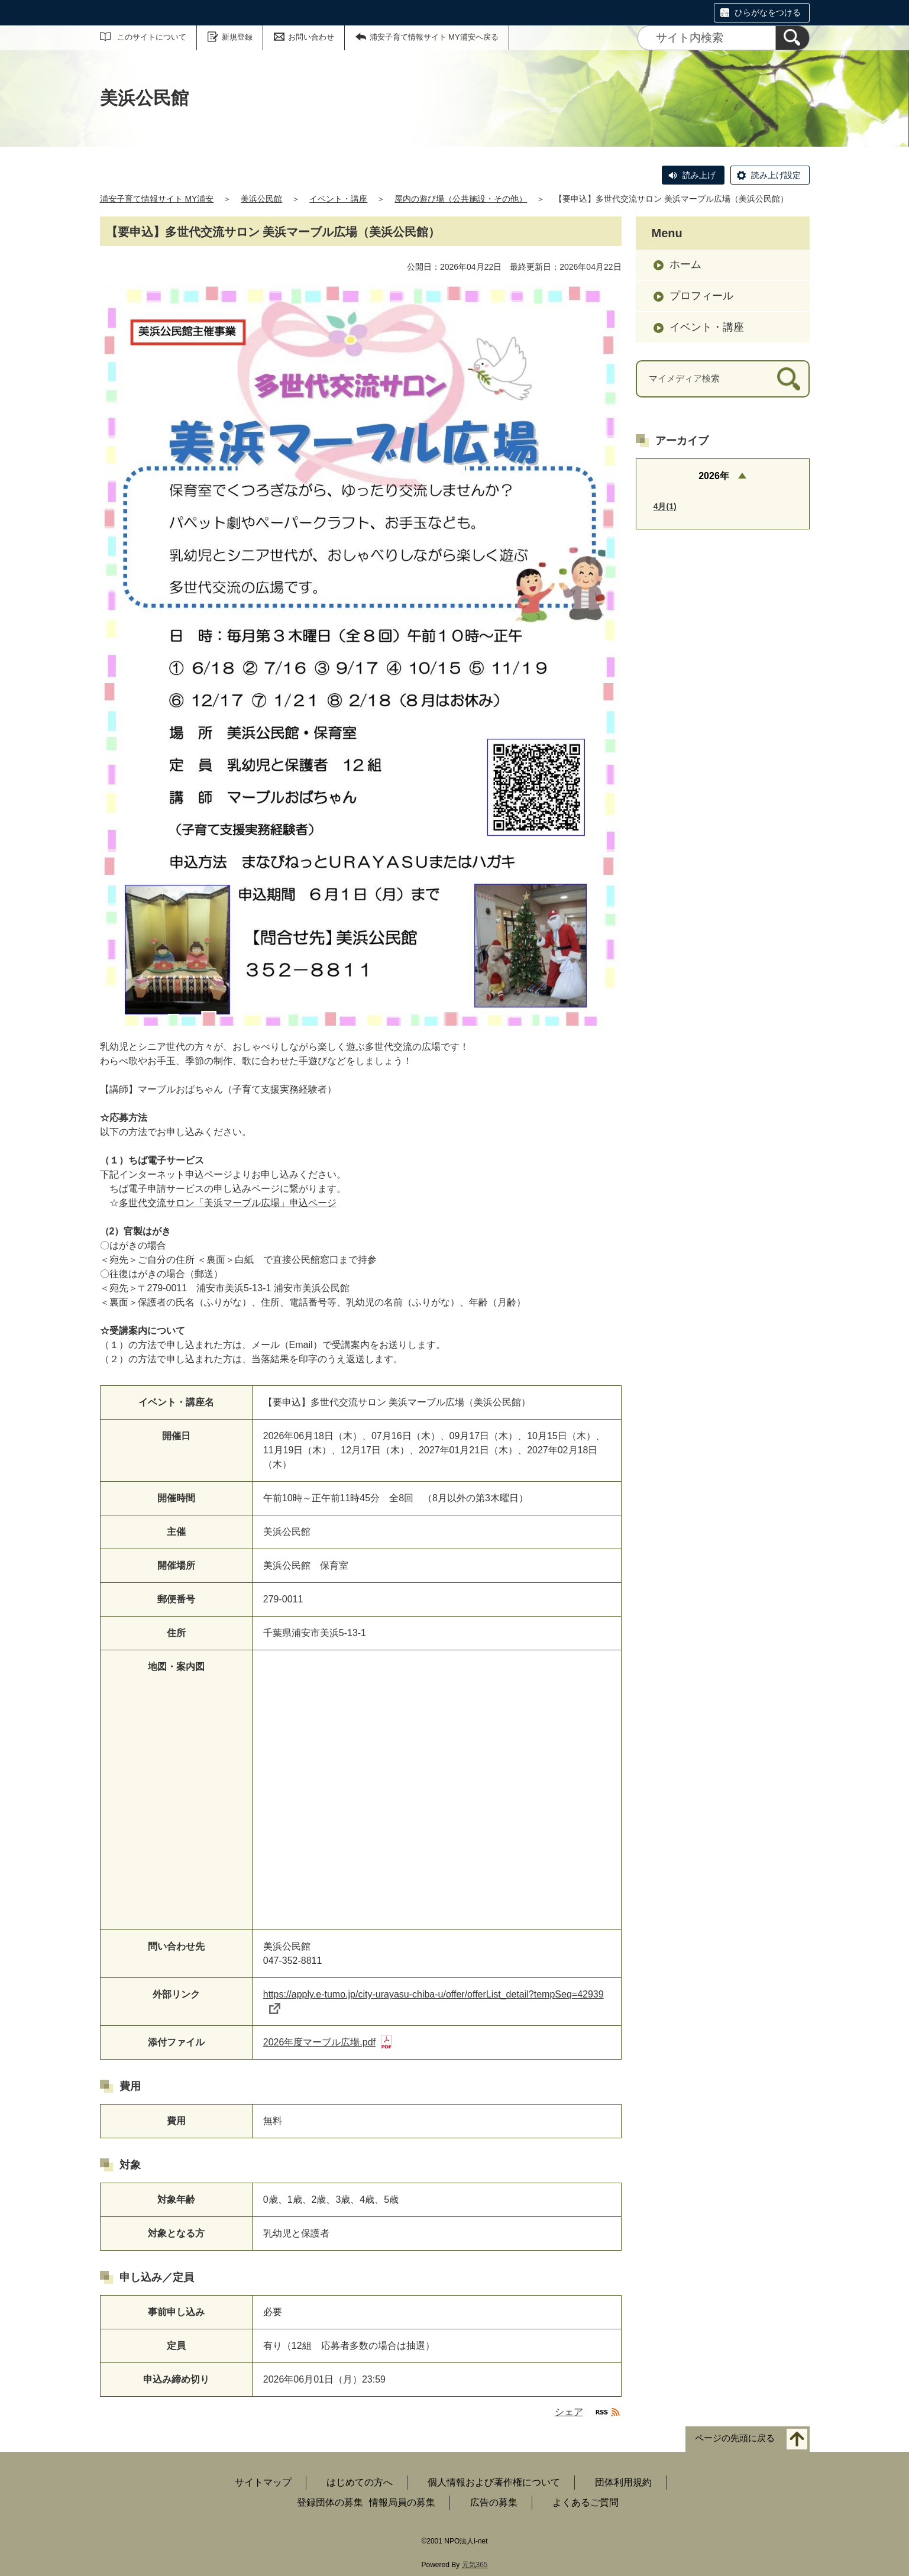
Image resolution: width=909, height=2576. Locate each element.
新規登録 (237, 37)
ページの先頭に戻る (735, 2438)
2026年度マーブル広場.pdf (327, 2042)
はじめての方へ (359, 2482)
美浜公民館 (261, 198)
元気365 (475, 2565)
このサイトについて (151, 37)
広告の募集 (493, 2502)
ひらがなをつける (768, 12)
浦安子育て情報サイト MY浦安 (157, 198)
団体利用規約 (623, 2482)
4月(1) (665, 506)
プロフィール (701, 296)
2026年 (713, 476)
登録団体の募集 (330, 2502)
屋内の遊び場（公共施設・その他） (460, 198)
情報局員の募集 (402, 2502)
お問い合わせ (311, 37)
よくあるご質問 (585, 2502)
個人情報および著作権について (494, 2482)
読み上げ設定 (776, 175)
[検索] (792, 37)
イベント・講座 (338, 198)
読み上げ (699, 175)
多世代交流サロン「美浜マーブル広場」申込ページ (228, 1203)
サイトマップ (263, 2482)
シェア (569, 2412)
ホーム (685, 264)
